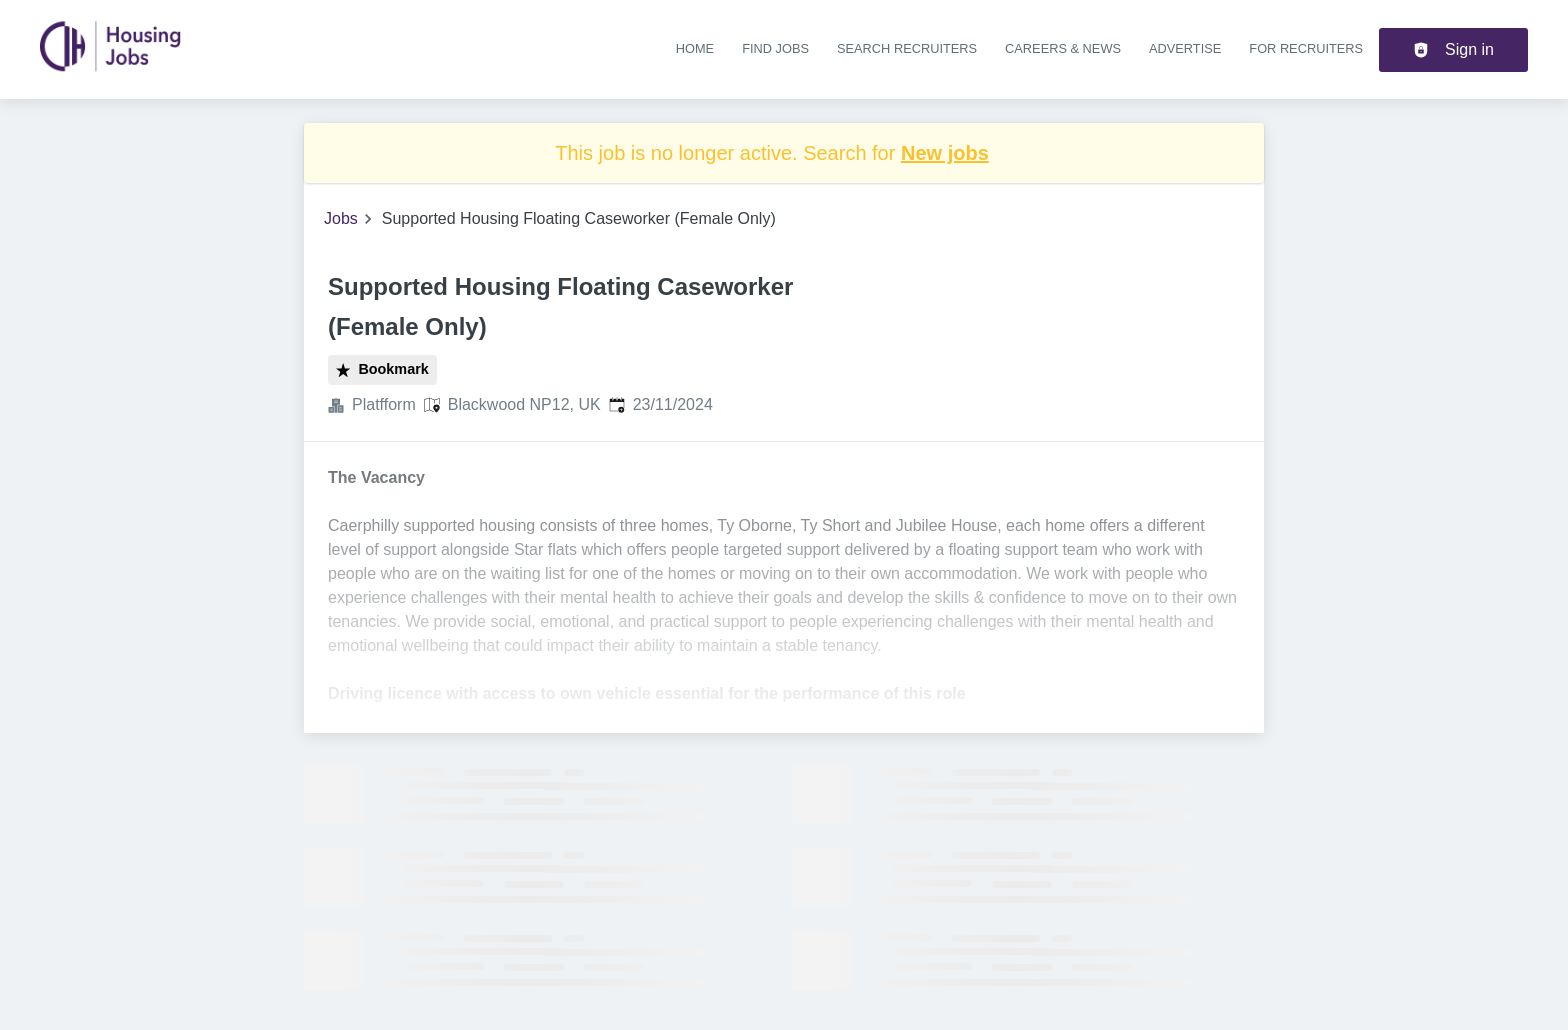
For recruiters (1306, 48)
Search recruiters (907, 48)
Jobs (341, 218)
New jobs (945, 153)
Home (695, 48)
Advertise (1185, 48)
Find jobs (775, 48)
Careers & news (1063, 48)
